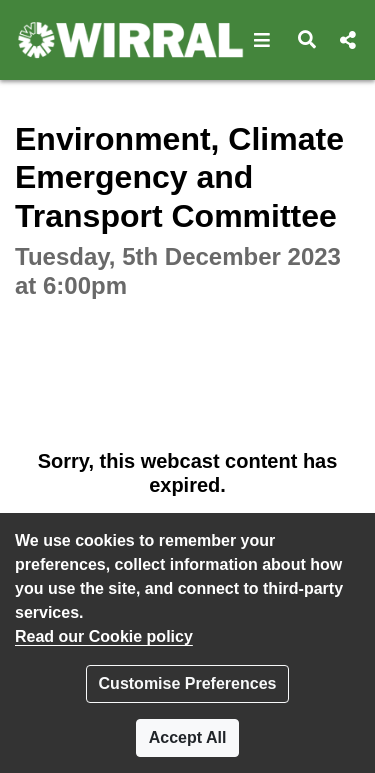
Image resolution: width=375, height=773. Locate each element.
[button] (262, 40)
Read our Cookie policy (104, 636)
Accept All (188, 737)
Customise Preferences (188, 683)
